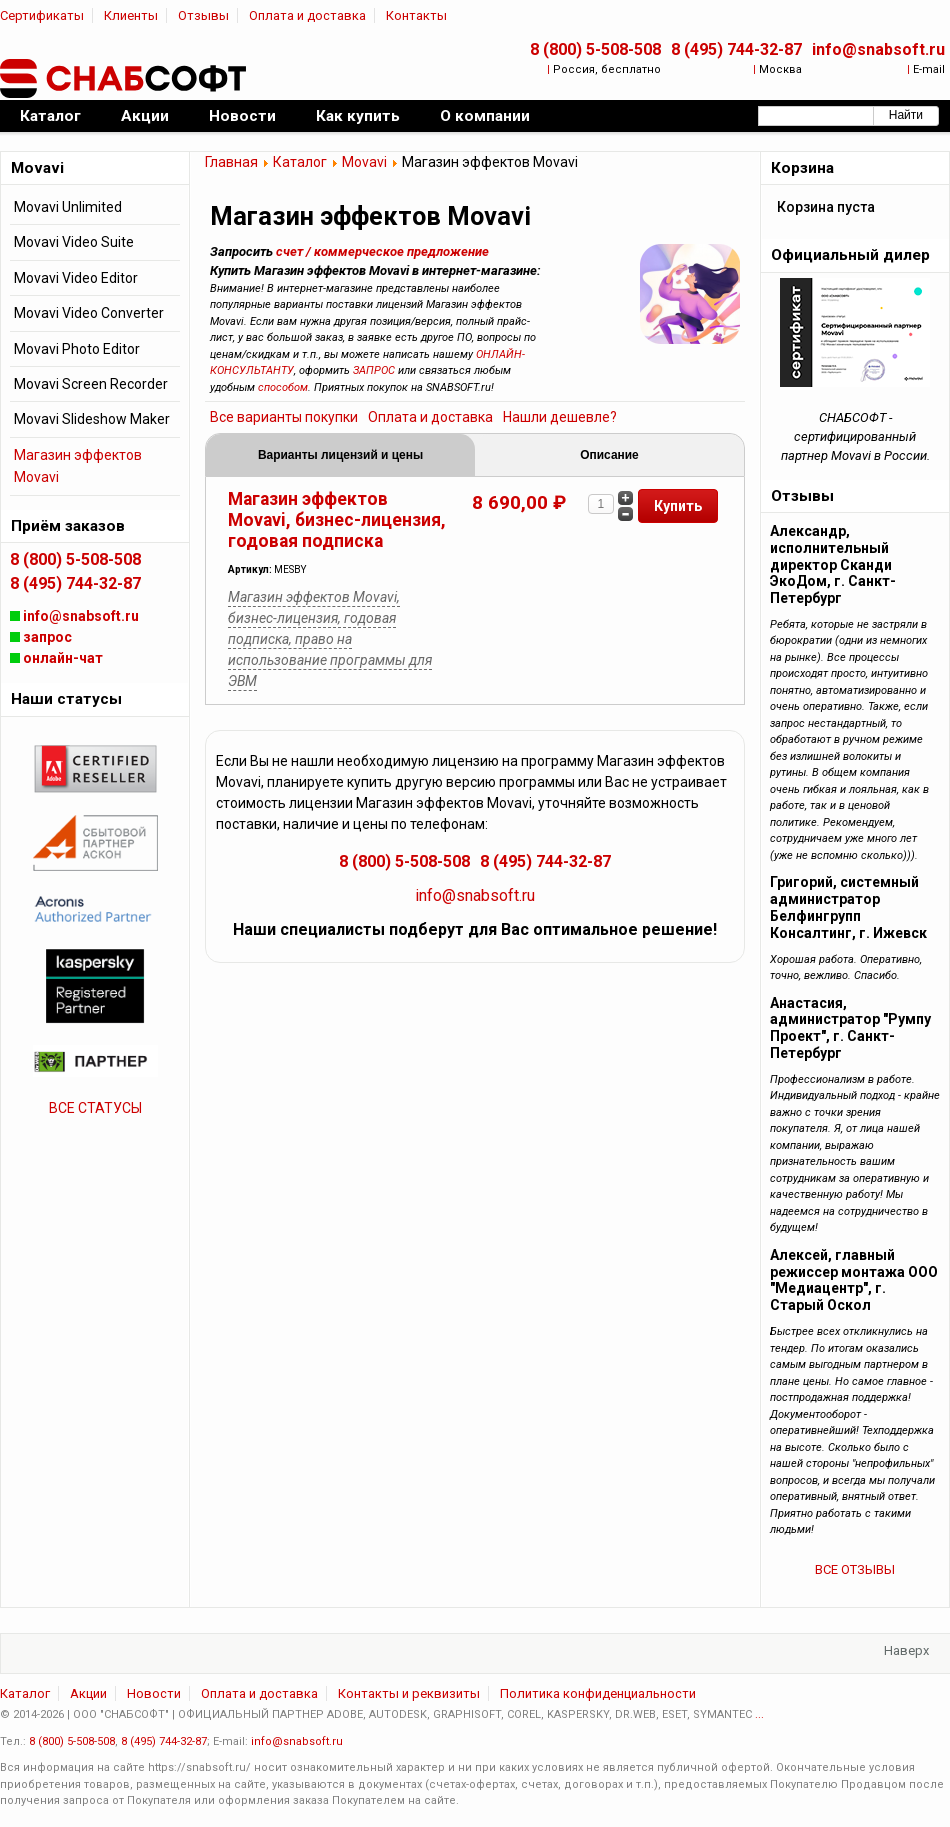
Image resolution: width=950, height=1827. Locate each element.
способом (283, 387)
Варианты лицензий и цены (340, 455)
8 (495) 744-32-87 (736, 49)
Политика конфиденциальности (598, 1693)
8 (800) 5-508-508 (595, 49)
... (759, 1714)
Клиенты (131, 15)
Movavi (364, 162)
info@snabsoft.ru (878, 49)
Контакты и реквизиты (409, 1693)
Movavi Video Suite (74, 242)
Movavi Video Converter (89, 313)
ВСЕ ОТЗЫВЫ (855, 1569)
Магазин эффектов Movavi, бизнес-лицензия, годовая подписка (337, 520)
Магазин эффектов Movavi (78, 466)
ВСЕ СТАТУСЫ (95, 1108)
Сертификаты (42, 15)
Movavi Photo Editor (77, 349)
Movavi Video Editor (76, 278)
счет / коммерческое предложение (382, 251)
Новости (154, 1693)
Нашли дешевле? (560, 417)
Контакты (416, 15)
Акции (88, 1693)
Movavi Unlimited (68, 207)
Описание (609, 455)
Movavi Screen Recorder (91, 384)
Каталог (300, 162)
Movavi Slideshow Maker (92, 419)
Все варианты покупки (284, 417)
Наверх (906, 1650)
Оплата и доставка (307, 15)
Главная (231, 162)
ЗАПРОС (374, 370)
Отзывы (203, 15)
